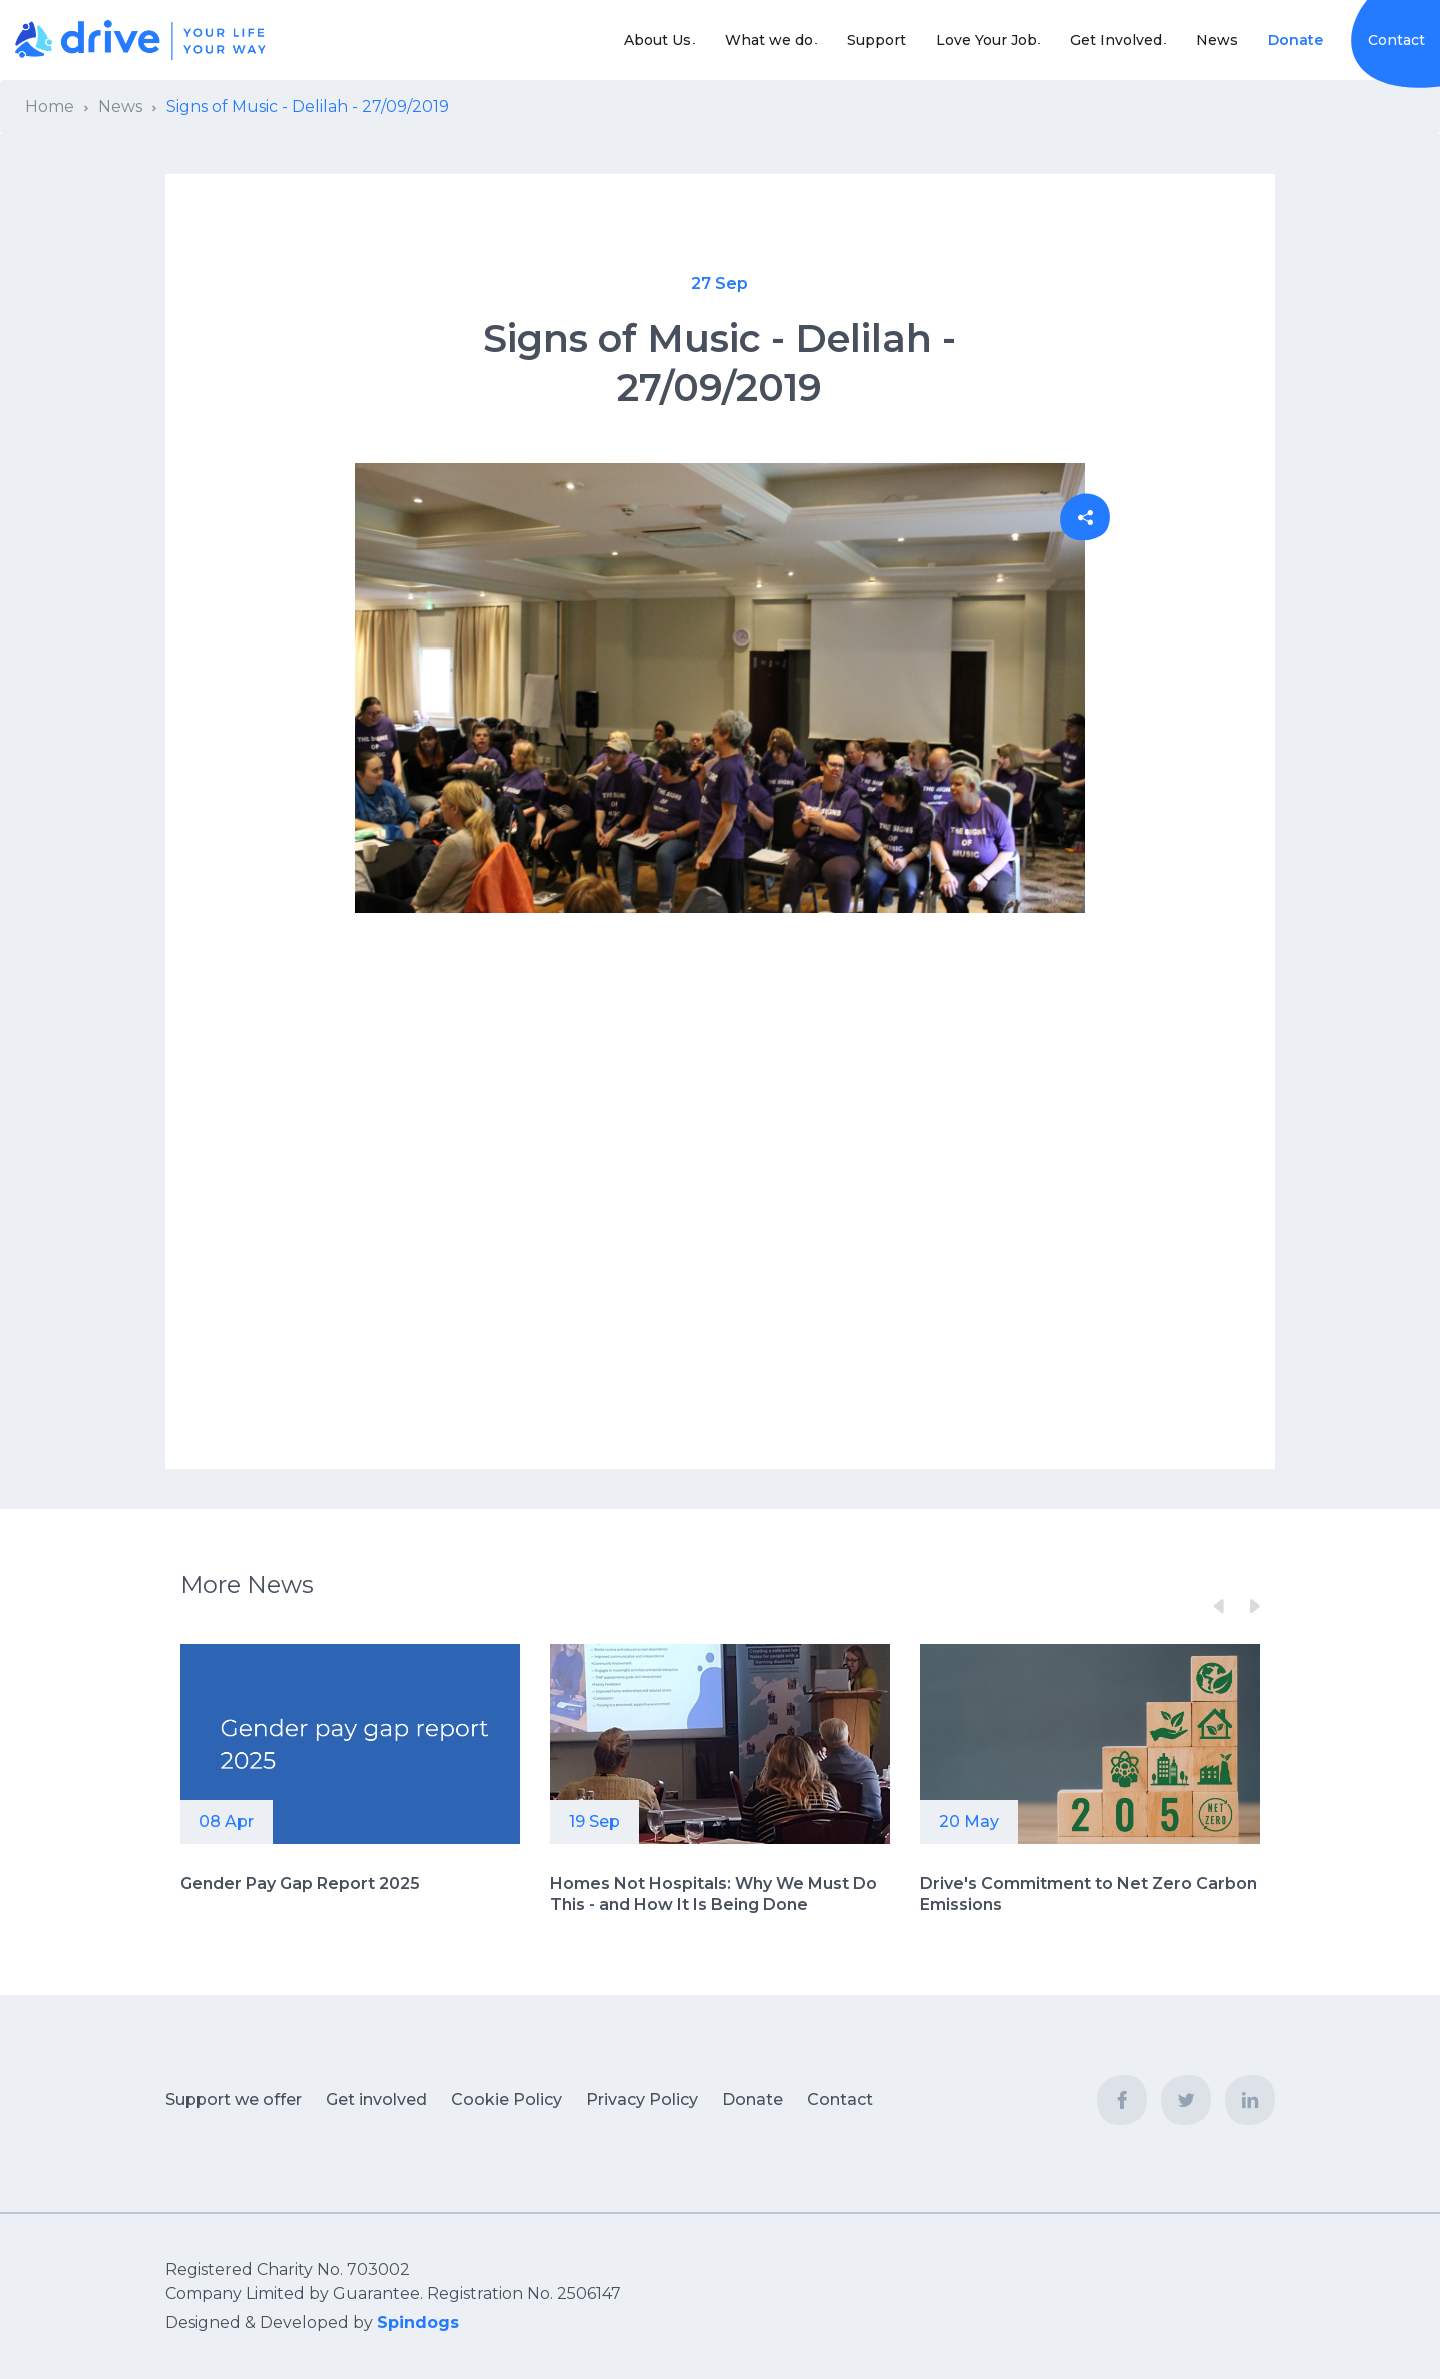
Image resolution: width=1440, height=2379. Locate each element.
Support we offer (233, 2099)
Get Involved (1105, 40)
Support (853, 40)
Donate (1295, 40)
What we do (735, 40)
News (1217, 40)
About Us (612, 40)
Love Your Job (963, 40)
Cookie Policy (506, 2099)
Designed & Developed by (312, 2322)
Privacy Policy (642, 2099)
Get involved (376, 2099)
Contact (1396, 40)
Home (49, 106)
